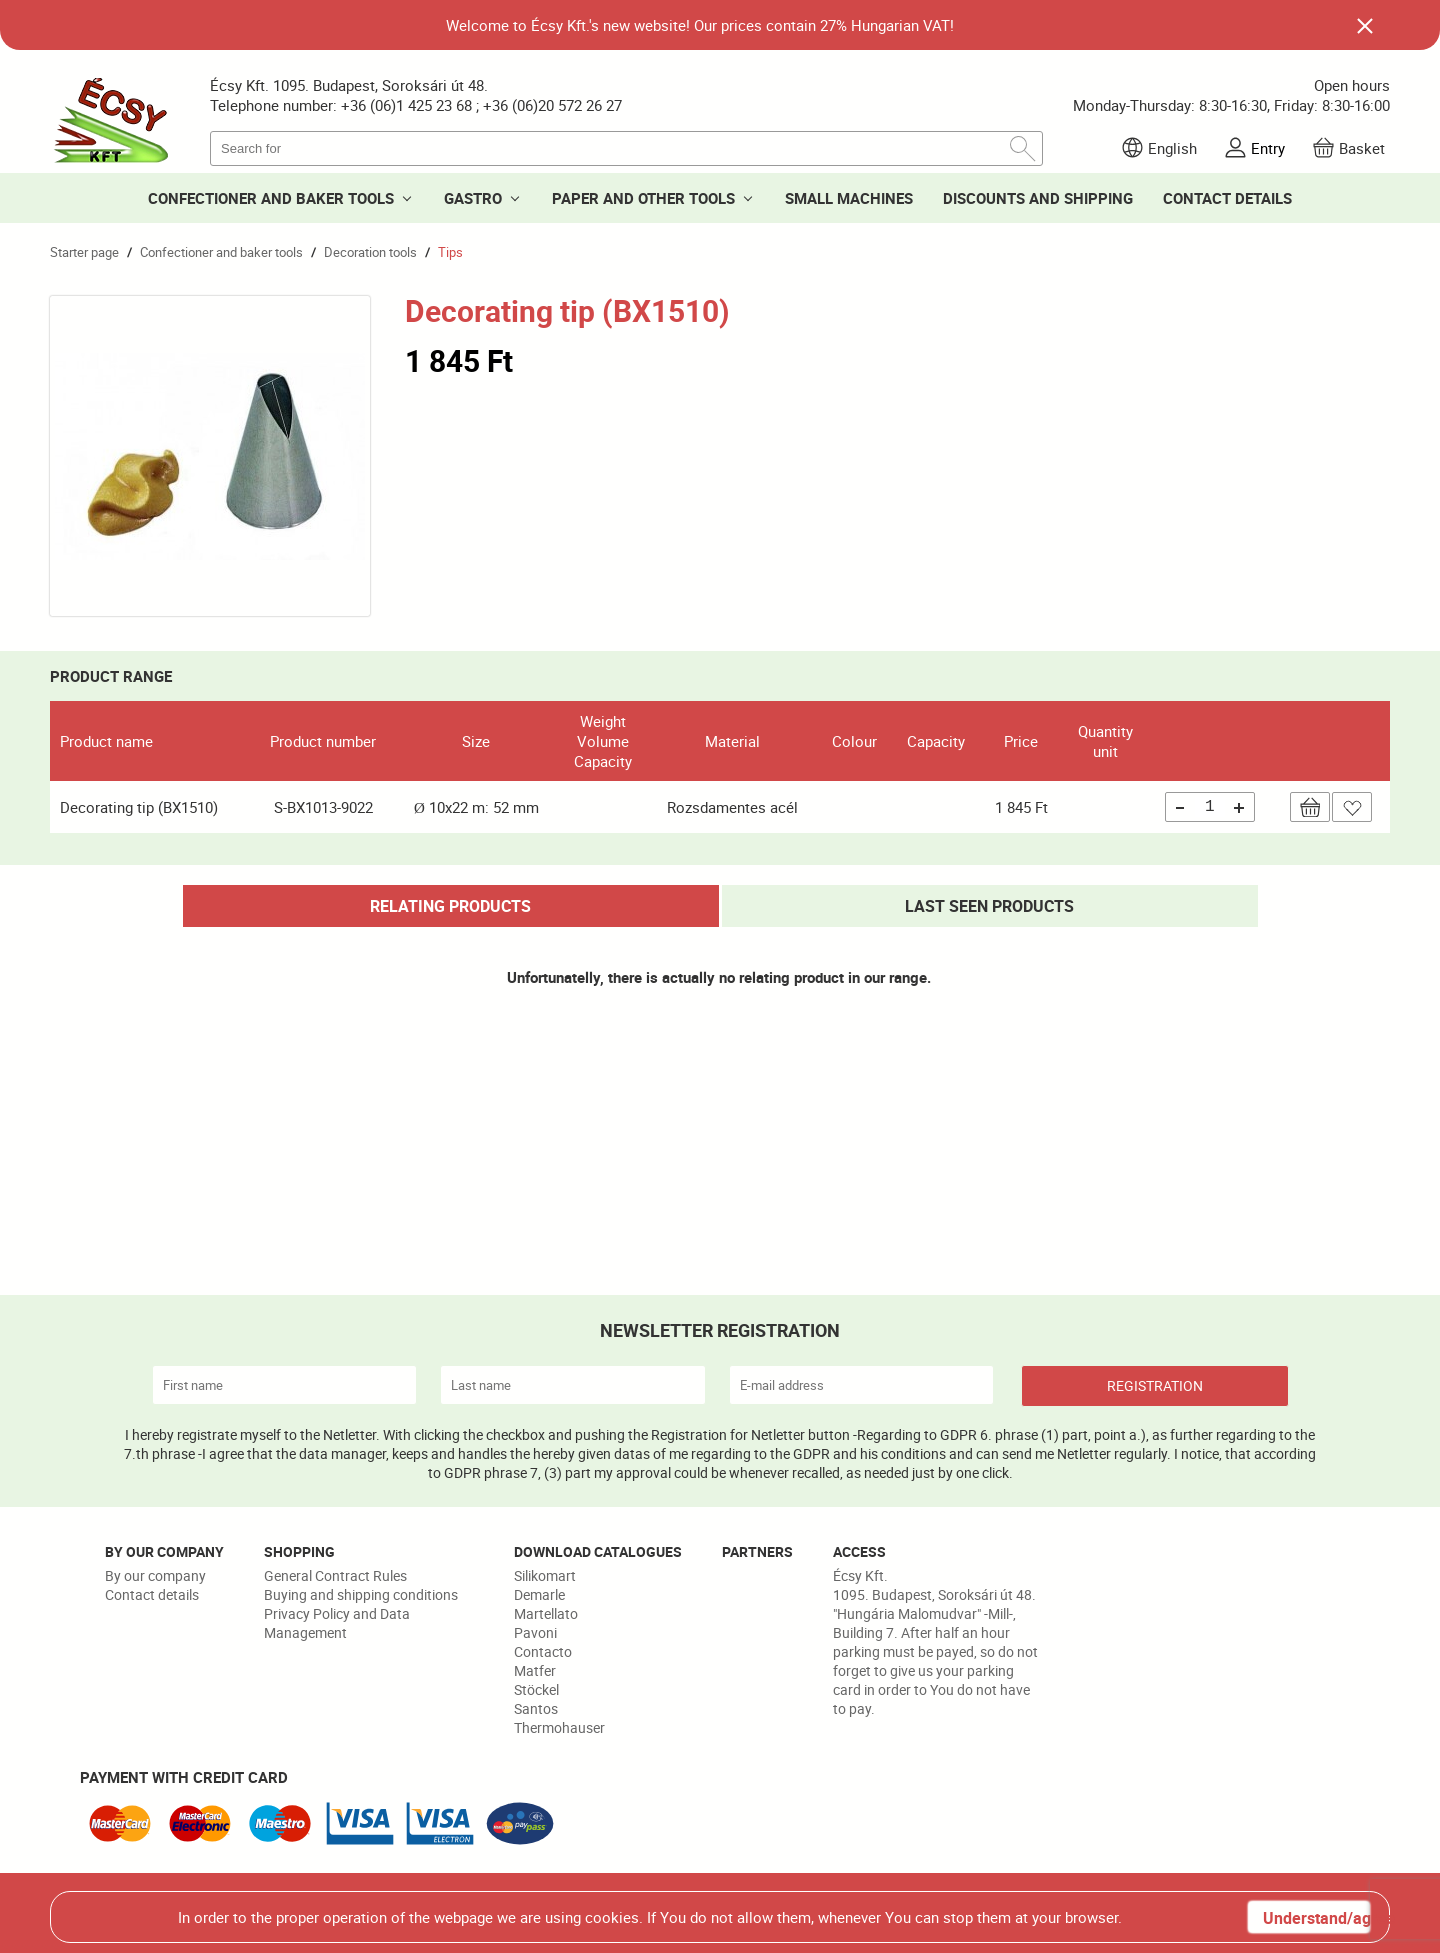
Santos (536, 1708)
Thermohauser (559, 1727)
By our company (155, 1575)
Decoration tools (370, 252)
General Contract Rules (335, 1575)
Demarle (539, 1594)
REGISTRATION (1155, 1385)
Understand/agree (1316, 1918)
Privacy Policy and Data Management (337, 1623)
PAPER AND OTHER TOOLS (643, 198)
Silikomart (545, 1575)
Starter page (84, 252)
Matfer (535, 1670)
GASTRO (473, 198)
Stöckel (536, 1689)
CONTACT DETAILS (1227, 198)
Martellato (546, 1613)
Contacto (543, 1651)
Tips (450, 252)
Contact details (152, 1594)
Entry (1268, 148)
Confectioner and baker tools (221, 252)
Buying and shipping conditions (361, 1594)
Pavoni (535, 1632)
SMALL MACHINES (849, 198)
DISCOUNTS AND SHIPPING (1038, 198)
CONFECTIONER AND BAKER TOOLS (271, 198)
